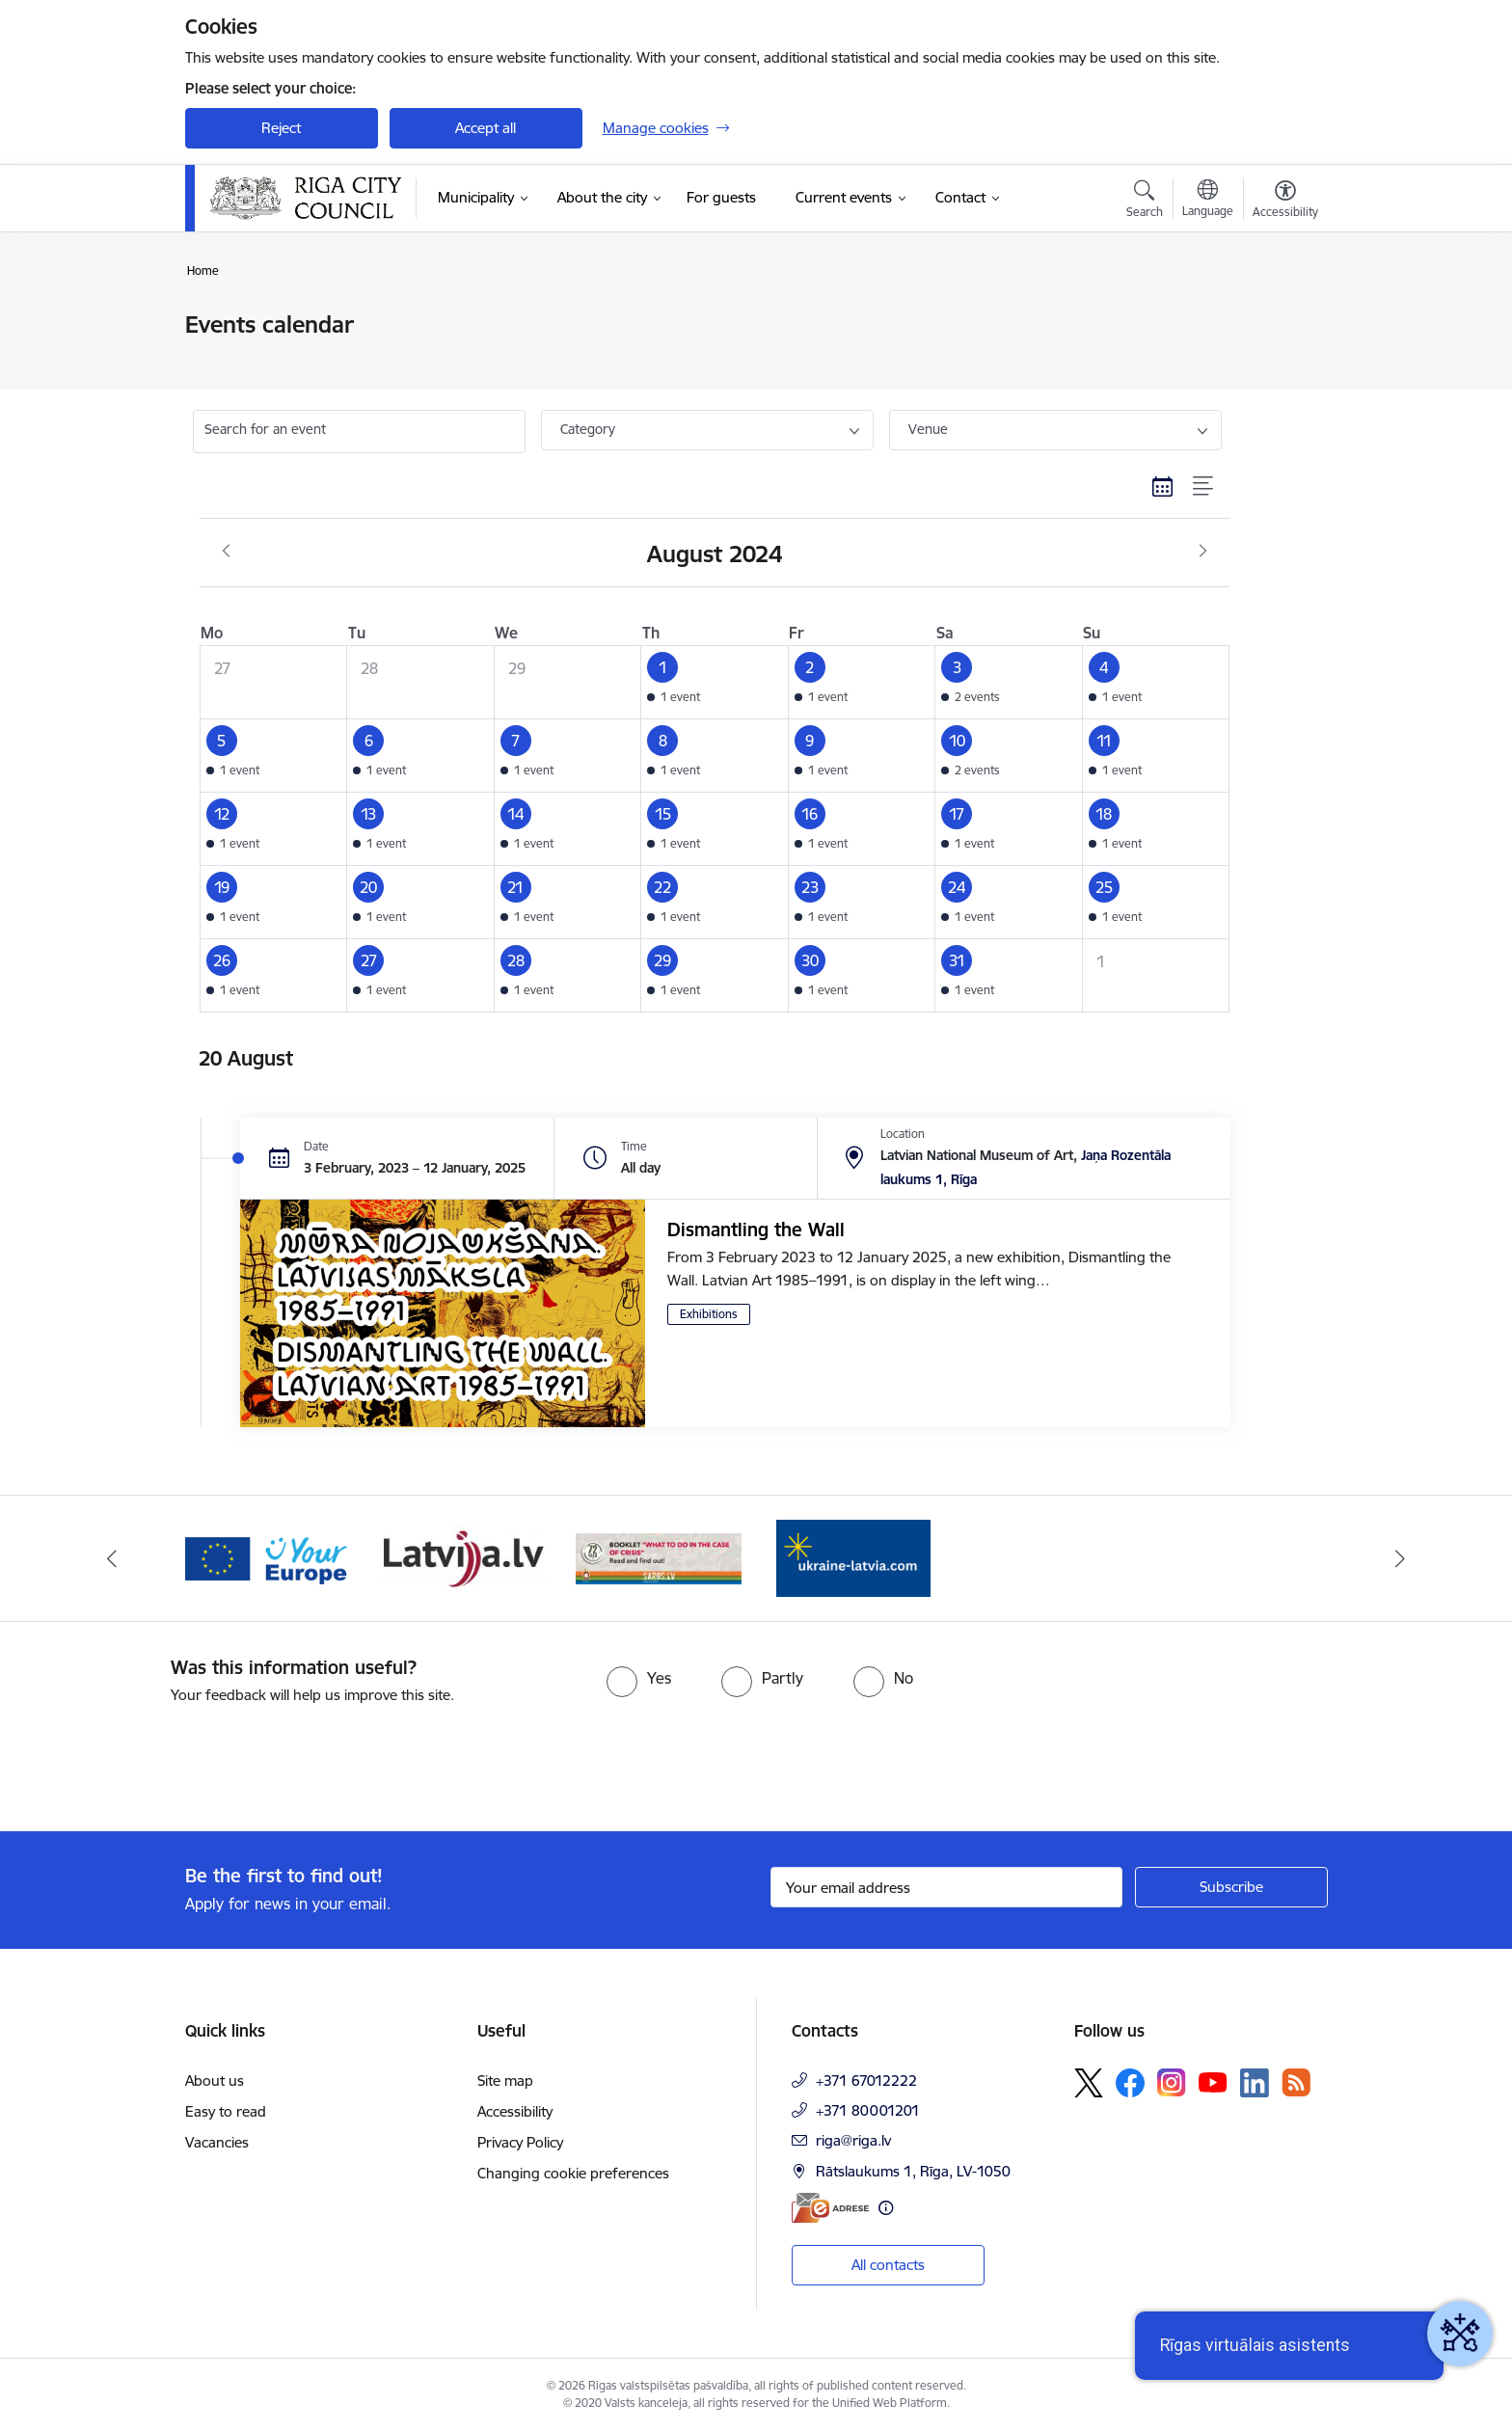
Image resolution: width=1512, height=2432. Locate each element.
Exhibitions (709, 1314)
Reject (281, 128)
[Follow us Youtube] (1213, 2082)
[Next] (1401, 1558)
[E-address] (830, 2208)
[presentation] (161, 1759)
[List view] (1204, 487)
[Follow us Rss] (1296, 2082)
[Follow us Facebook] (1130, 2082)
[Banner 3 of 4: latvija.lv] (463, 1557)
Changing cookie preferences (573, 2173)
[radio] (639, 1677)
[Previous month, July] (226, 551)
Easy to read (225, 2111)
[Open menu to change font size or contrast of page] (1285, 201)
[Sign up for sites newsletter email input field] (946, 1887)
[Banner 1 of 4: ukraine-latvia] (853, 1557)
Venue (928, 429)
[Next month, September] (1203, 551)
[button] (715, 681)
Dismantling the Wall (756, 1229)
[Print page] (1279, 316)
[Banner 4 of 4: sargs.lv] (659, 1557)
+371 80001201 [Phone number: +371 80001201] (868, 2110)
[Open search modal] (1145, 201)
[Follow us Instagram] (1171, 2082)
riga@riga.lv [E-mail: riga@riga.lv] (853, 2140)
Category (587, 429)
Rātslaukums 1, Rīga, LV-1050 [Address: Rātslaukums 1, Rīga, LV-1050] (913, 2171)
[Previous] (112, 1558)
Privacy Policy (520, 2142)
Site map (505, 2080)
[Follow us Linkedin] (1254, 2082)
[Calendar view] (1163, 487)
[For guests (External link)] (721, 197)
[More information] (885, 2208)
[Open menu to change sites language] (1208, 200)
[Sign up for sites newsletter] (1231, 1887)
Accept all (485, 128)
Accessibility (515, 2111)
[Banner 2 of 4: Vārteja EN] (268, 1557)
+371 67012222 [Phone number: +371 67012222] (866, 2080)
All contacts (888, 2265)
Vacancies (217, 2142)
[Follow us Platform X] (1088, 2082)
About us (214, 2080)
